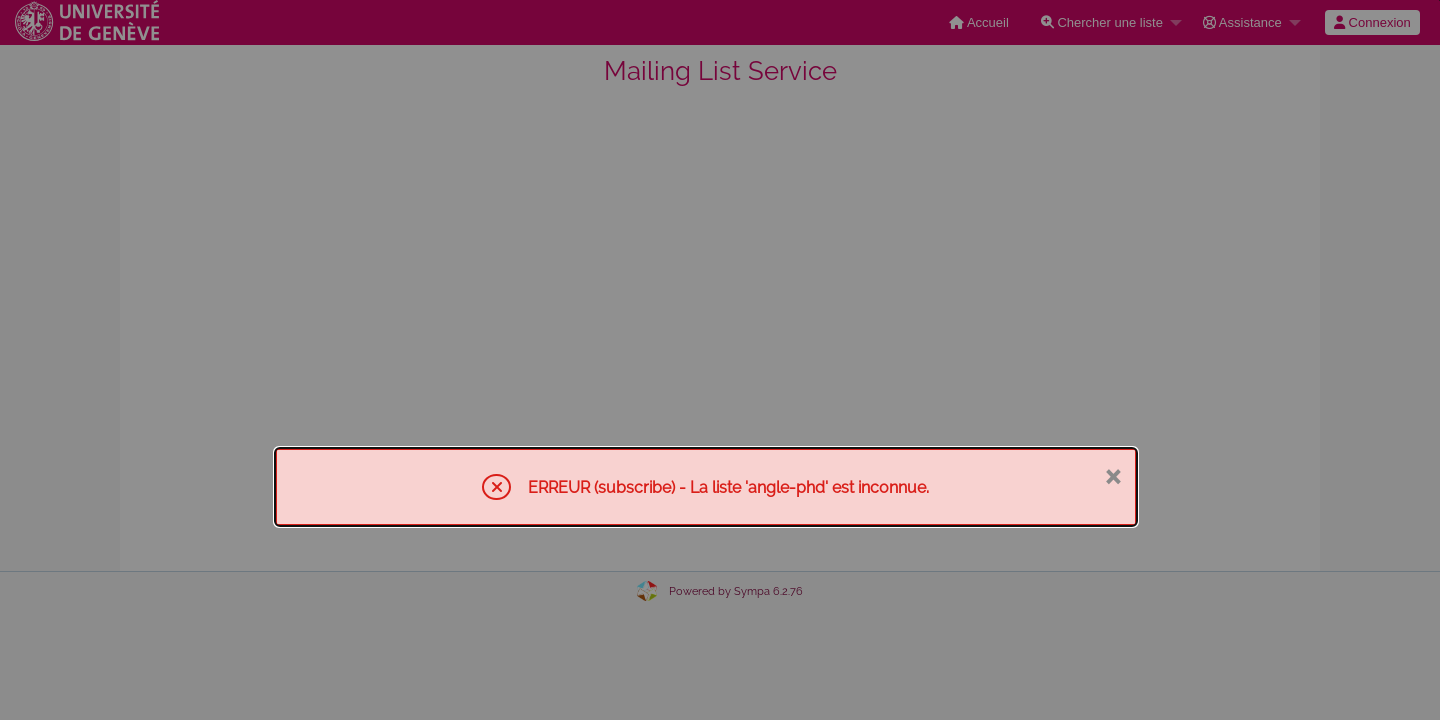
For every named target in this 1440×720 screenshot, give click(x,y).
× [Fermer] (1112, 475)
